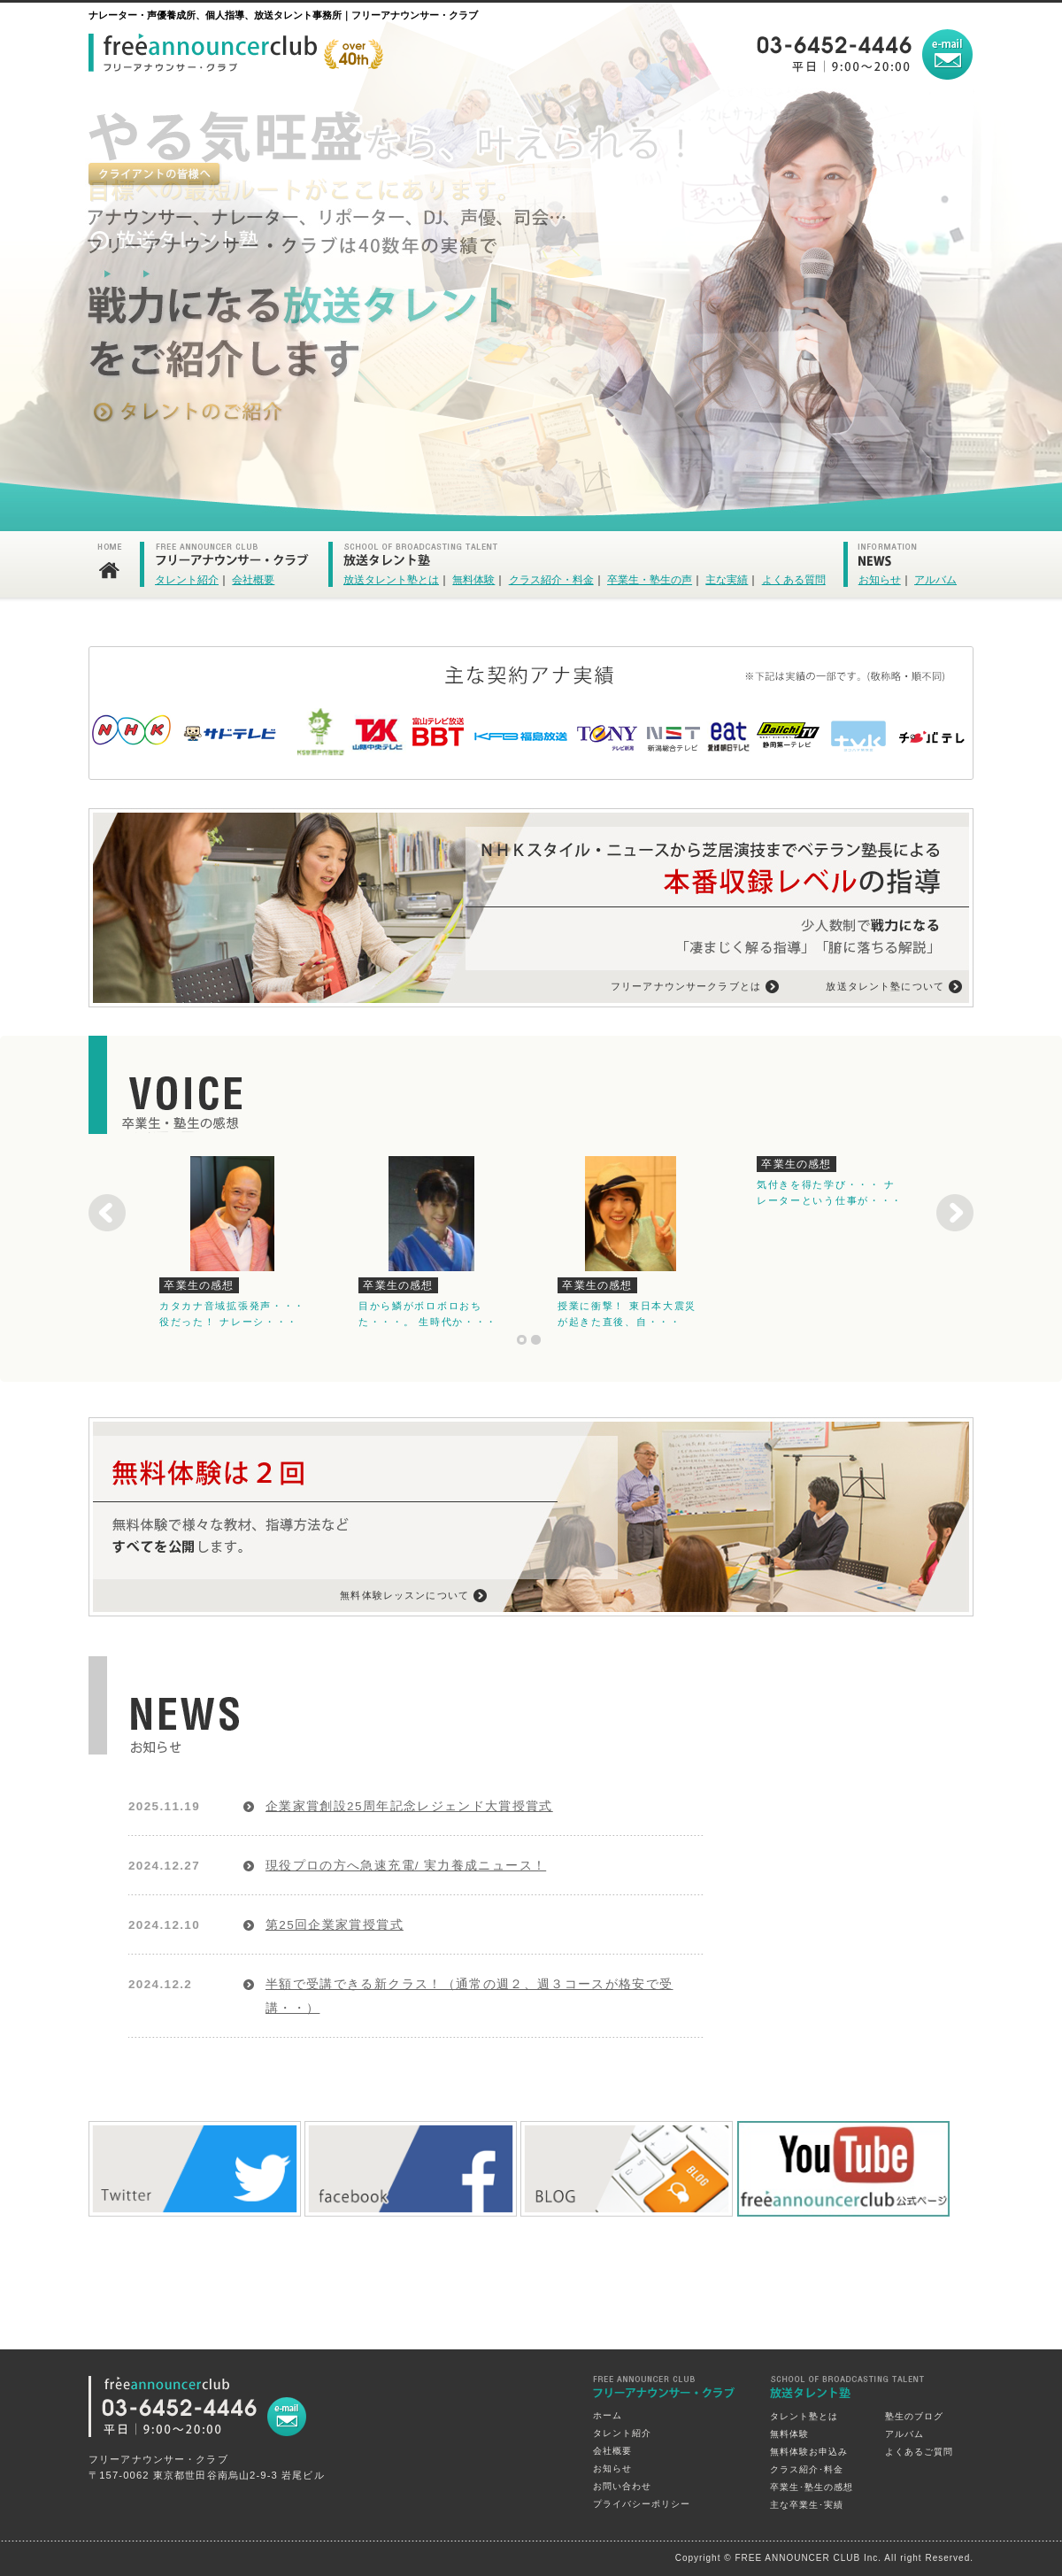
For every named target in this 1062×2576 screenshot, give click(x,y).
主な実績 (726, 580)
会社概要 (253, 580)
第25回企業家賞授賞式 (335, 1925)
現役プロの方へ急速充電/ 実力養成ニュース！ (406, 1865)
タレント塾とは (804, 2416)
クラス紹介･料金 (806, 2469)
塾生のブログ (914, 2416)
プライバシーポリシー (641, 2504)
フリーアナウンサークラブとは (686, 986)
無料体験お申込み (809, 2451)
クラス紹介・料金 (551, 580)
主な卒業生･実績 (806, 2505)
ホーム (607, 2415)
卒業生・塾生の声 (649, 580)
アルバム (935, 580)
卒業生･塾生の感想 (811, 2487)
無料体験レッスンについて (404, 1595)
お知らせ (879, 580)
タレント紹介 (187, 580)
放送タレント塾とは (391, 580)
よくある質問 (794, 580)
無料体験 (473, 580)
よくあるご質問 (919, 2451)
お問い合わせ (622, 2486)
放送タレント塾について (885, 986)
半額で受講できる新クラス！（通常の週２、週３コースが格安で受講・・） (469, 1996)
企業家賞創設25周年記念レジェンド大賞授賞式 (409, 1806)
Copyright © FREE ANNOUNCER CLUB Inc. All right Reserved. (824, 2558)
